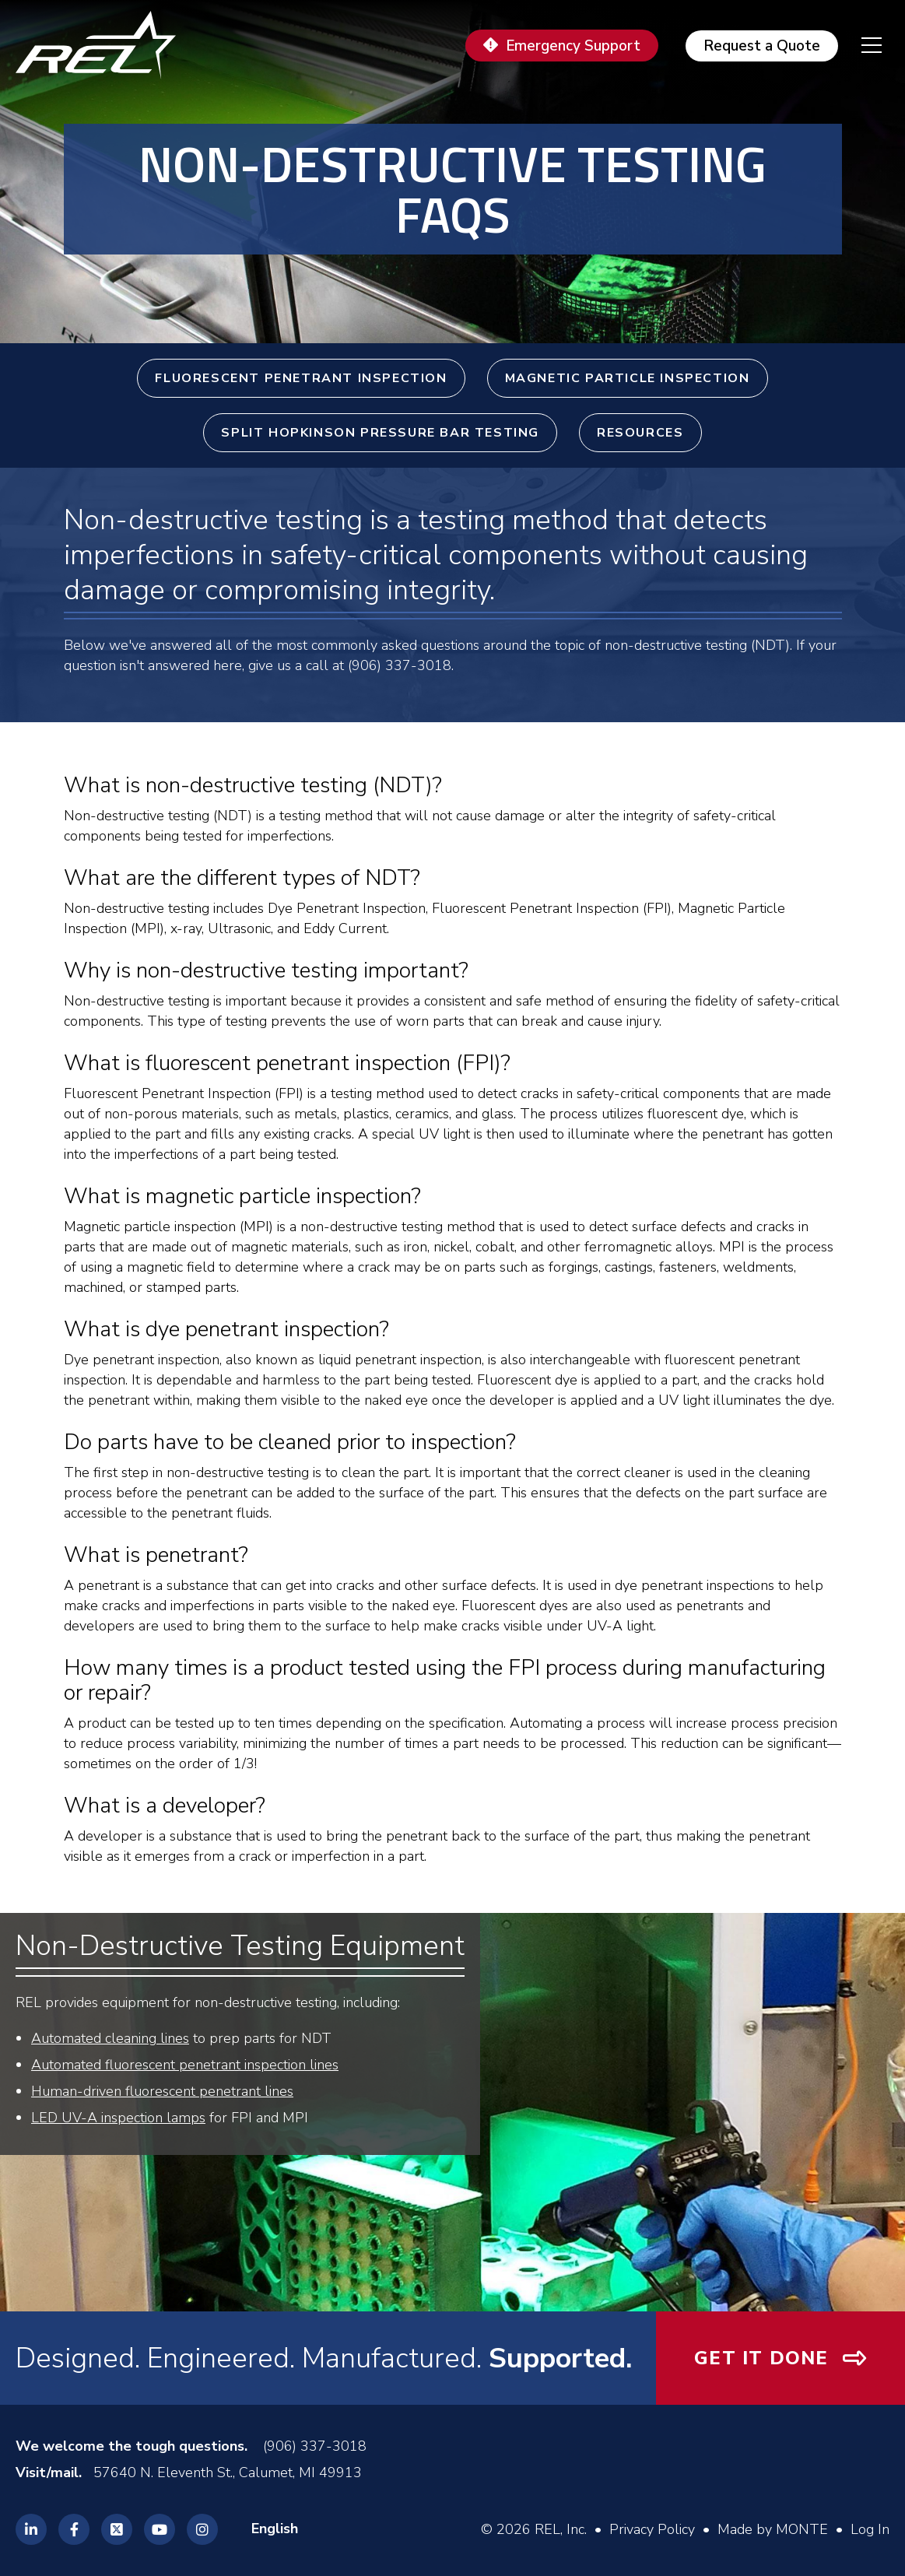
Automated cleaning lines (110, 2038)
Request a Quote (761, 46)
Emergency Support (573, 46)
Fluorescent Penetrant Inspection (301, 378)
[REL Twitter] (116, 2529)
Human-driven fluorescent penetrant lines (162, 2091)
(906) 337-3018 (315, 2446)
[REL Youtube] (159, 2529)
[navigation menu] (860, 45)
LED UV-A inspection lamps (118, 2117)
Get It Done (761, 2358)
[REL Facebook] (73, 2529)
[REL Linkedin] (31, 2529)
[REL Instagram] (202, 2529)
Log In (870, 2529)
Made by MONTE (772, 2529)
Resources (640, 432)
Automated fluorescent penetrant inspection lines (184, 2064)
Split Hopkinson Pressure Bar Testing (380, 432)
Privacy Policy (652, 2529)
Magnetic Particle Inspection (627, 378)
